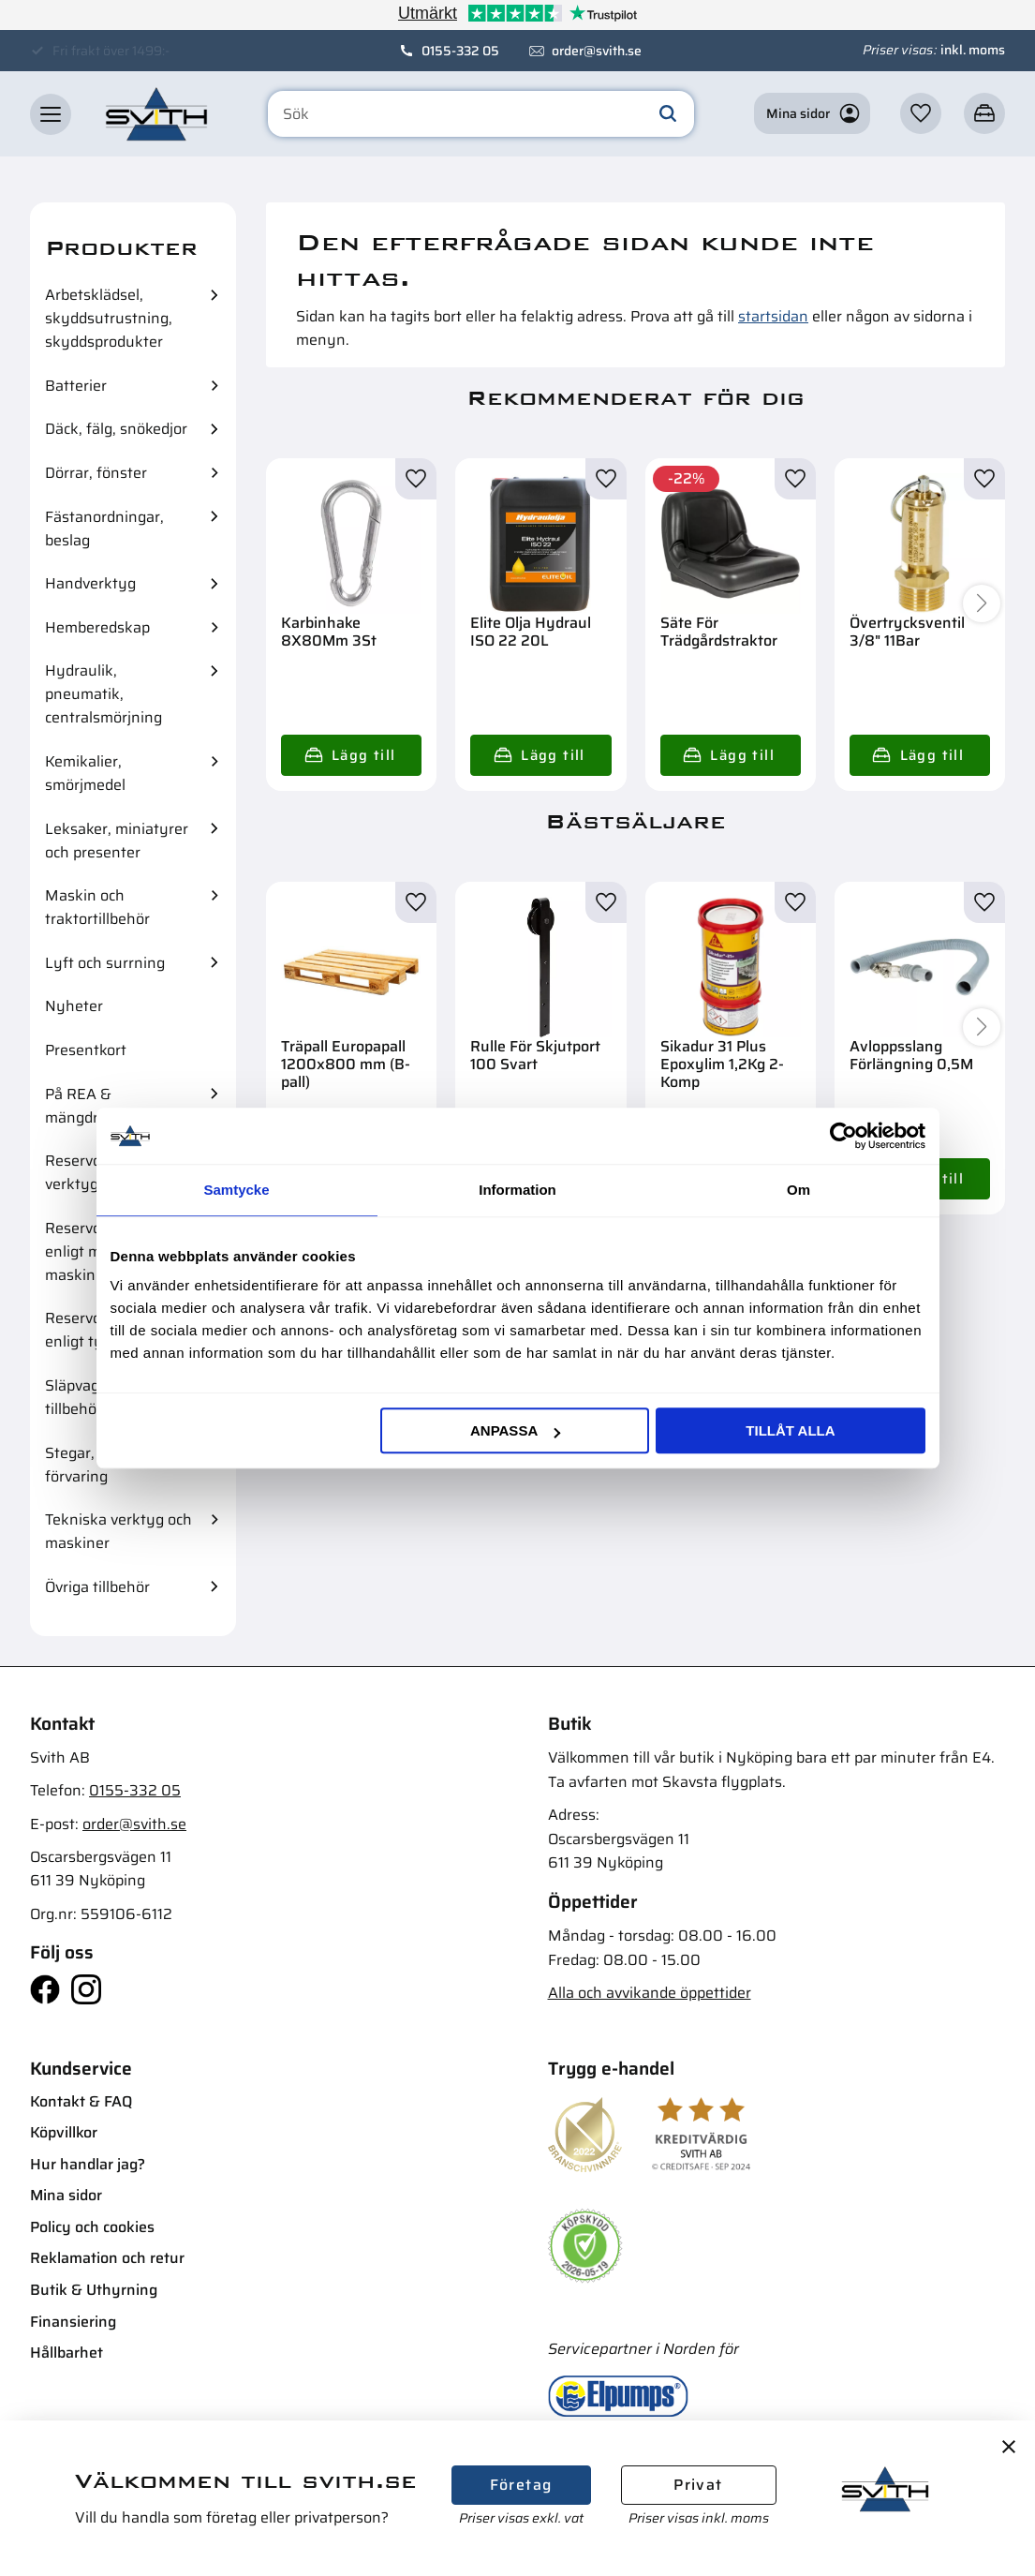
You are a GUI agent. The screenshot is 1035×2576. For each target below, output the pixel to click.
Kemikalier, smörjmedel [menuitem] (85, 773)
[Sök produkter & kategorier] (481, 114)
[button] (50, 114)
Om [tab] (798, 1190)
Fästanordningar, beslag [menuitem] (104, 528)
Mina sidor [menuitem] (66, 2195)
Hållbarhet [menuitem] (66, 2352)
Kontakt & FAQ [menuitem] (81, 2101)
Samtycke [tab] (236, 1190)
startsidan (773, 316)
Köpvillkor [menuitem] (63, 2132)
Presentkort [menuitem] (85, 1050)
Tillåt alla (790, 1430)
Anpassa (515, 1430)
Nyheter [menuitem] (74, 1006)
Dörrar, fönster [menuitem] (96, 472)
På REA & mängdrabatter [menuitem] (97, 1105)
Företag (521, 2484)
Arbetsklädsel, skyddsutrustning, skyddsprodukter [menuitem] (108, 318)
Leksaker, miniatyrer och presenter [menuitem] (116, 840)
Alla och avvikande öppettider (649, 1992)
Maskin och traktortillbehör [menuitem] (97, 907)
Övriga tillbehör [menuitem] (97, 1587)
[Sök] (668, 114)
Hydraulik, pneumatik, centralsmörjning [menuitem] (103, 694)
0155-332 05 (460, 50)
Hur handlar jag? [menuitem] (87, 2164)
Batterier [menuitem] (76, 385)
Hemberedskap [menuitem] (97, 627)
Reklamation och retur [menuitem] (107, 2258)
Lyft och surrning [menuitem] (105, 963)
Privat (697, 2484)
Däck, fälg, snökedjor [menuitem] (116, 428)
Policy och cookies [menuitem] (92, 2227)
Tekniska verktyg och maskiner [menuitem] (118, 1531)
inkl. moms (972, 49)
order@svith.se (597, 50)
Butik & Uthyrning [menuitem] (93, 2289)
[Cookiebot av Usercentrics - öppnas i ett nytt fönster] (843, 1136)
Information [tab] (517, 1190)
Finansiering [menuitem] (73, 2321)
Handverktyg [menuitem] (90, 583)
